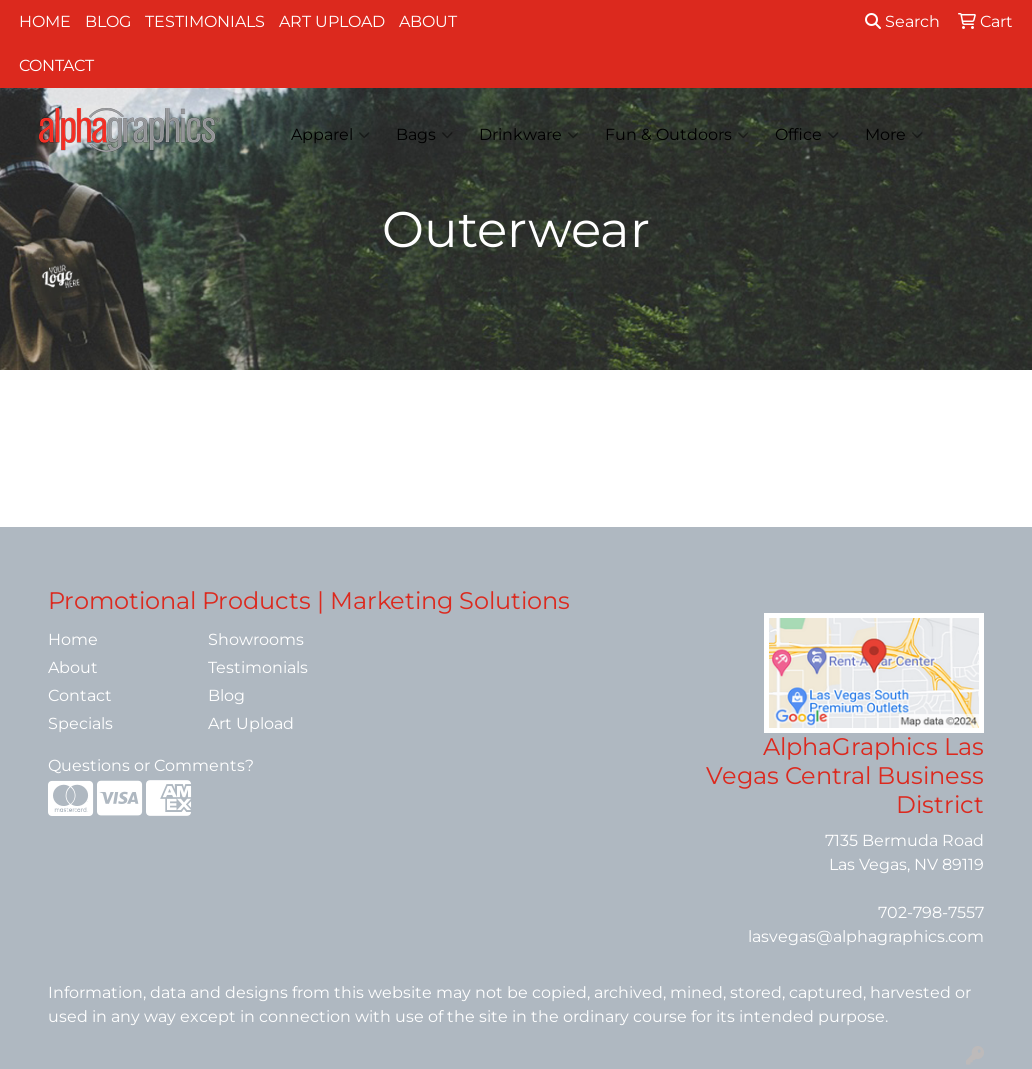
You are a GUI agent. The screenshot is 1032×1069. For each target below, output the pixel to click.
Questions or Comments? (151, 765)
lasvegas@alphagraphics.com (866, 936)
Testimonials (205, 21)
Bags (424, 135)
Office (807, 135)
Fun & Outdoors (677, 135)
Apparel (330, 135)
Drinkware (529, 135)
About (428, 21)
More (894, 135)
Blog (108, 21)
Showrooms (256, 639)
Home (45, 21)
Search (902, 21)
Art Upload (332, 21)
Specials (80, 723)
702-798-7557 (931, 912)
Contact (56, 65)
